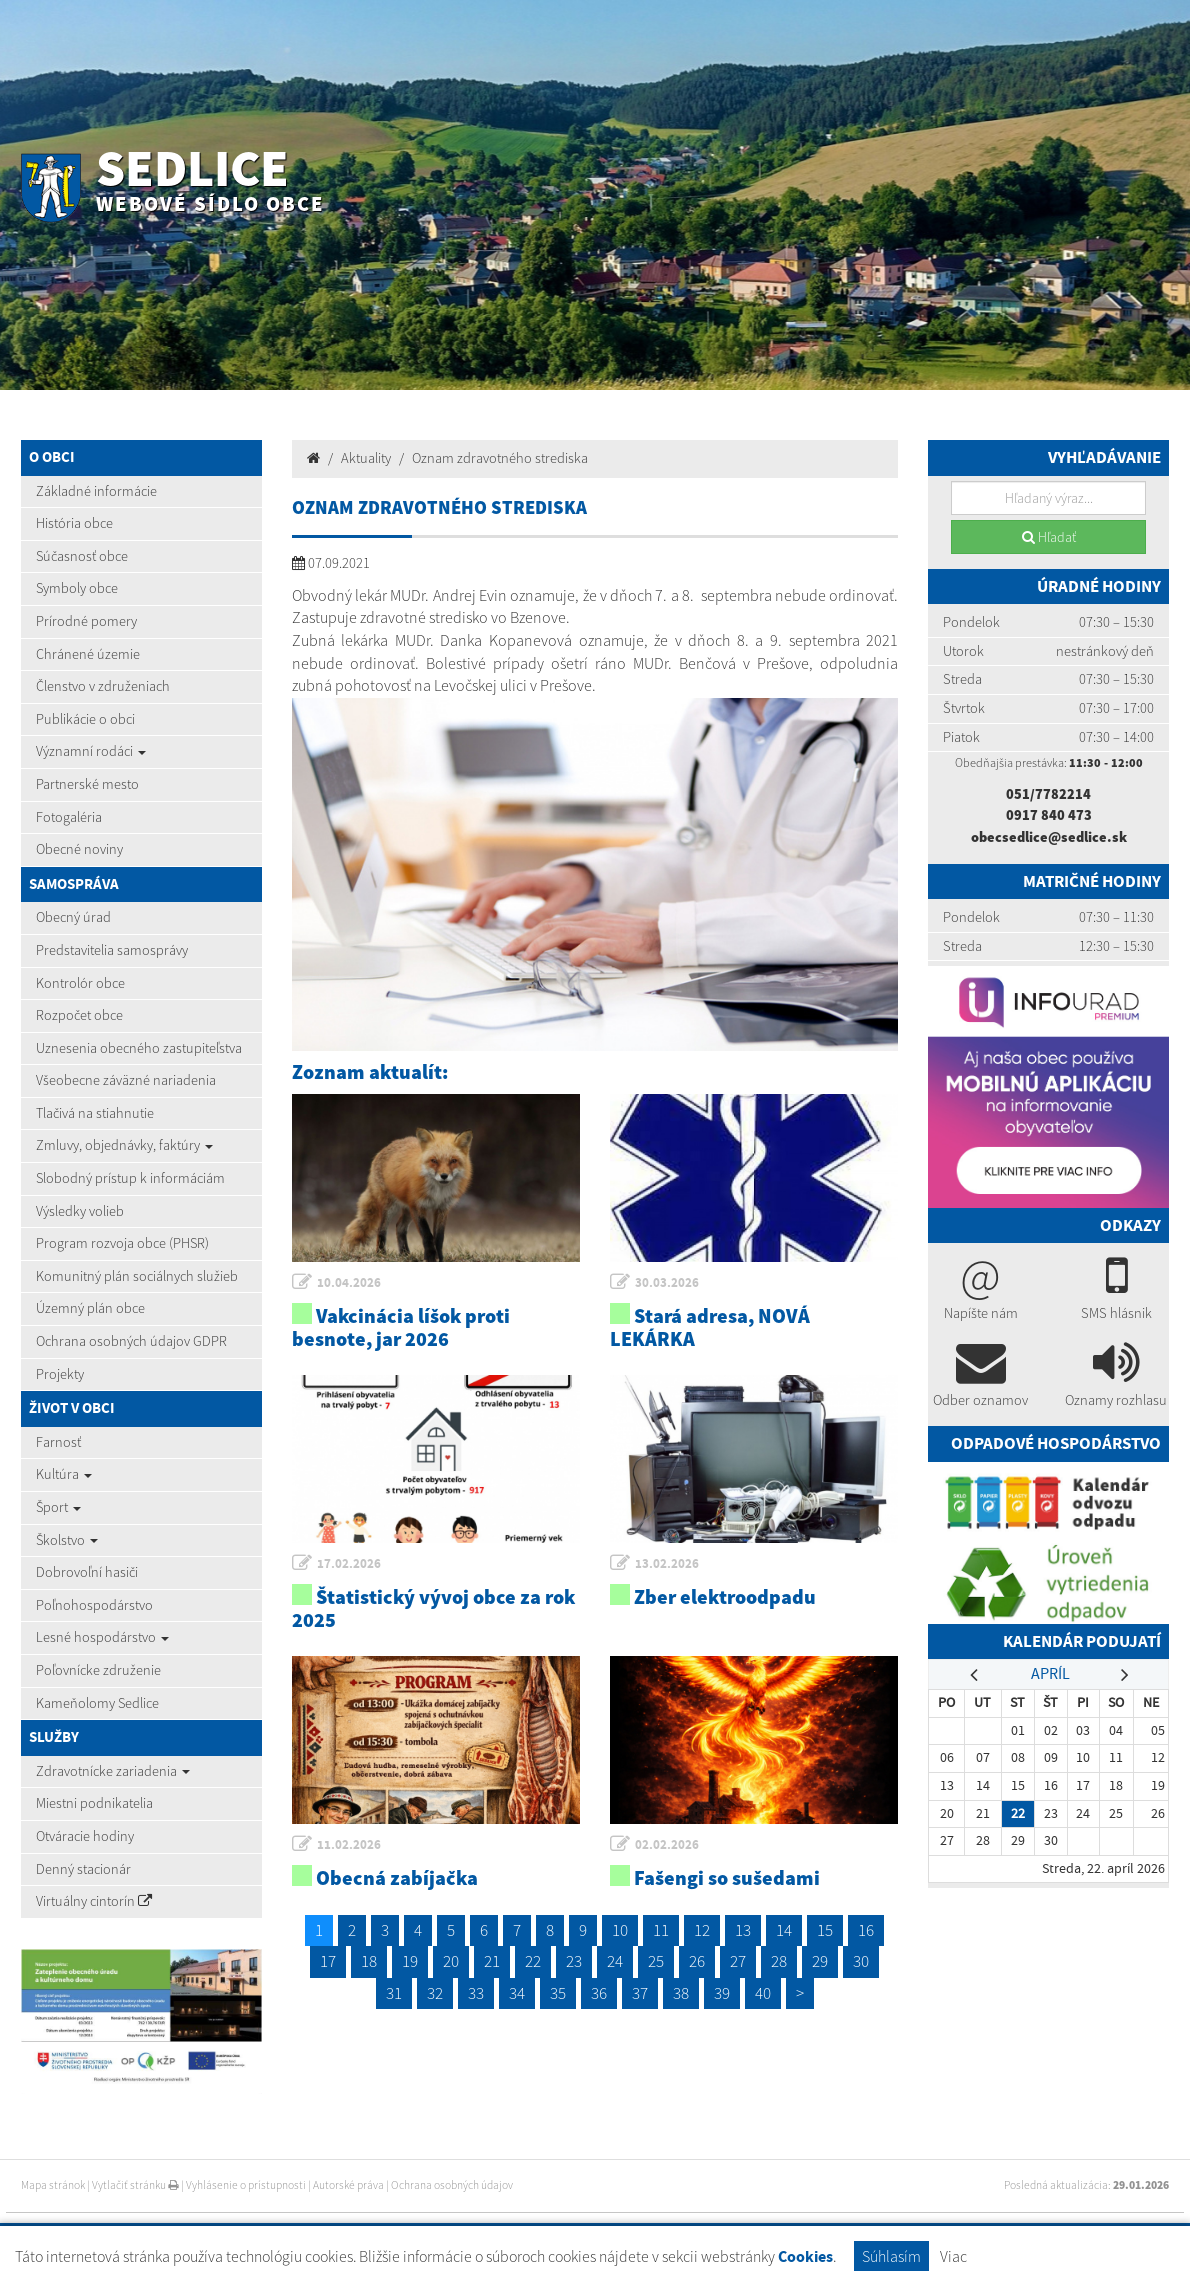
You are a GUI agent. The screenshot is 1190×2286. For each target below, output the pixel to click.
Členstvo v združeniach (103, 686)
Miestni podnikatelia (94, 1803)
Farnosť (58, 1442)
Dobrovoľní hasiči (87, 1572)
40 (763, 1993)
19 (410, 1961)
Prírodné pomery (86, 621)
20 (451, 1961)
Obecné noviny (79, 849)
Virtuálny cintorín (94, 1901)
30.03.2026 (667, 1282)
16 (866, 1930)
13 (743, 1930)
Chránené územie (88, 654)
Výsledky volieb (80, 1211)
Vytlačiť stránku (135, 2185)
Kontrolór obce (80, 983)
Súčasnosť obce (82, 556)
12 (702, 1930)
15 (825, 1930)
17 (328, 1961)
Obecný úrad (73, 917)
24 (615, 1961)
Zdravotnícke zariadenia (113, 1771)
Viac (953, 2256)
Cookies (805, 2256)
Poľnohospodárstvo (94, 1605)
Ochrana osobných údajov (452, 2185)
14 (784, 1930)
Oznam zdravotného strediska (500, 458)
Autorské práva (348, 2185)
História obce (74, 523)
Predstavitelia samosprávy (112, 950)
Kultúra (64, 1474)
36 (599, 1993)
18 (369, 1961)
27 (738, 1961)
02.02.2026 (667, 1844)
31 (394, 1993)
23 (574, 1961)
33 (476, 1993)
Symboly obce (77, 588)
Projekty (60, 1374)
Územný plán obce (90, 1308)
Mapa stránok (53, 2185)
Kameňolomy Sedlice (97, 1703)
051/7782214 (1048, 794)
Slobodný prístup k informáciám (130, 1178)
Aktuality (366, 458)
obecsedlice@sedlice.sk (1049, 837)
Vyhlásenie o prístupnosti (246, 2185)
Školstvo (67, 1540)
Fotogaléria (69, 817)
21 (492, 1961)
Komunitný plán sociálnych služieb (137, 1276)
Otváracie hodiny (85, 1836)
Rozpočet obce (79, 1015)
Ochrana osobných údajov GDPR (131, 1341)
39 (722, 1993)
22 (533, 1961)
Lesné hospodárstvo (102, 1637)
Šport (58, 1507)
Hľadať (1049, 537)
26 (697, 1961)
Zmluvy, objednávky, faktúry (124, 1145)
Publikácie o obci (85, 719)
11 (661, 1930)
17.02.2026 (349, 1563)
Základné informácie (96, 491)
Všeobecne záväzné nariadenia (126, 1080)
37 (640, 1993)
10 (620, 1930)
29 (820, 1961)
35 (558, 1993)
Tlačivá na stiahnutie (95, 1113)
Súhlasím (891, 2256)
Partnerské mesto (87, 784)
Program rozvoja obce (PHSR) (122, 1243)
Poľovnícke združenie (98, 1670)
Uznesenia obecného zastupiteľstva (139, 1048)
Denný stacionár (83, 1869)
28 (779, 1961)
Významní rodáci (91, 751)
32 (435, 1993)
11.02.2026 (349, 1844)
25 (656, 1961)
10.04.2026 (349, 1282)
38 (681, 1993)
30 (861, 1961)
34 (517, 1993)
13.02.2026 (667, 1563)
